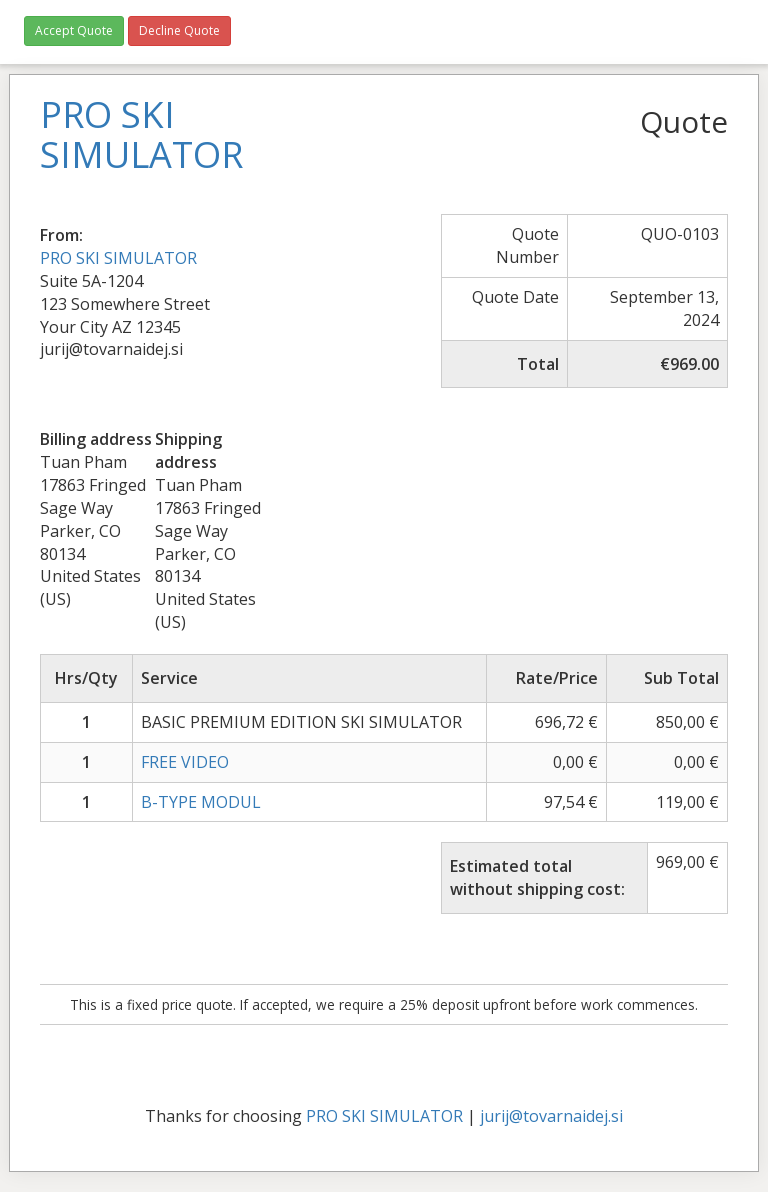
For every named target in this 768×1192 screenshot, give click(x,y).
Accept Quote (74, 30)
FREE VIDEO (185, 762)
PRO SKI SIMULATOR (118, 258)
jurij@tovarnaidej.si (551, 1116)
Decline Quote (179, 30)
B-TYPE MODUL (201, 802)
